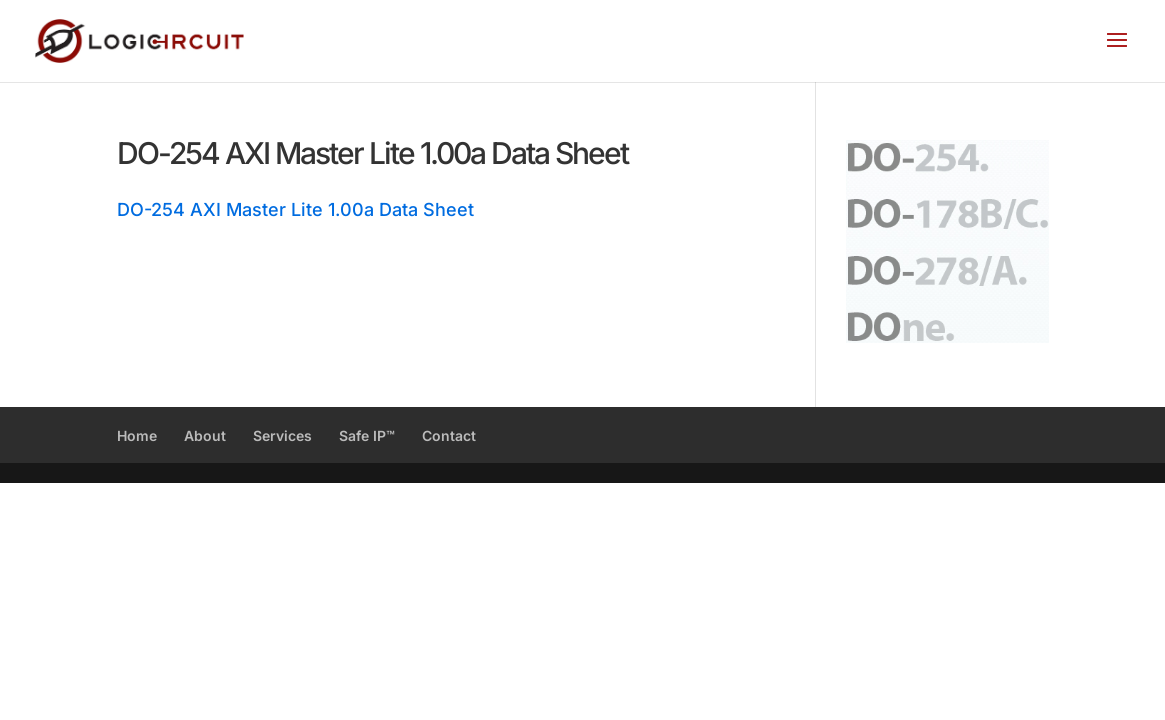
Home (137, 435)
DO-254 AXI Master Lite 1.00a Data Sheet (295, 209)
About (205, 435)
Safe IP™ (367, 435)
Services (282, 435)
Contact (449, 435)
